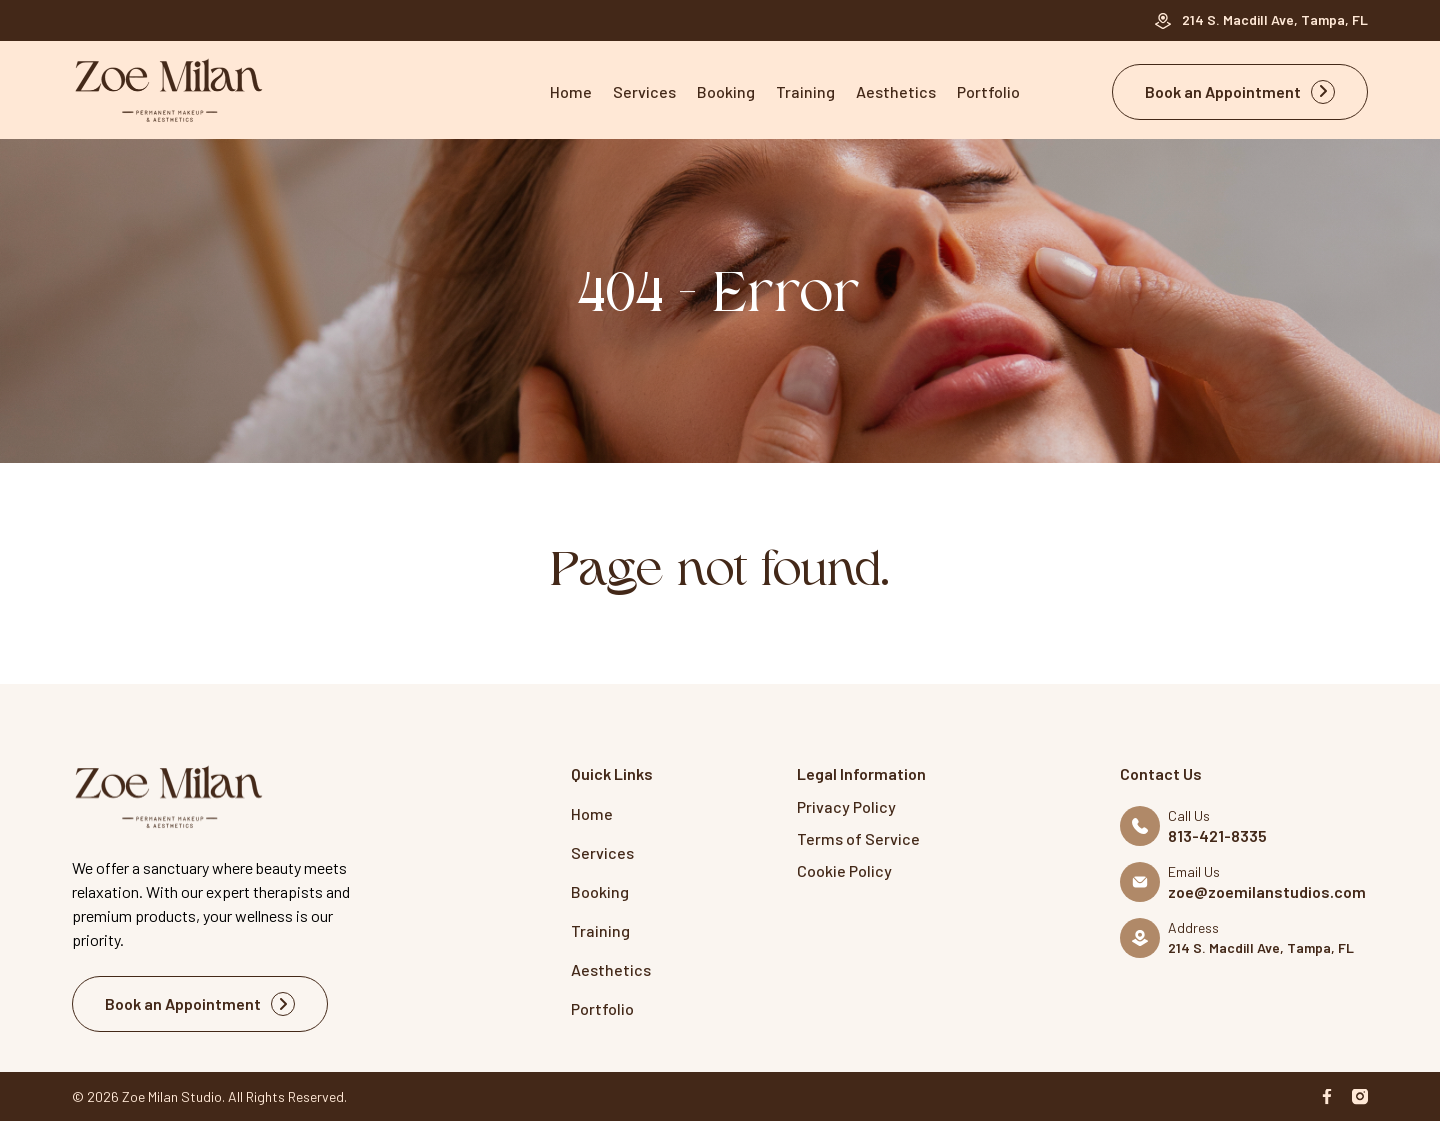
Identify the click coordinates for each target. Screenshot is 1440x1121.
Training (805, 91)
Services (644, 91)
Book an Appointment (1240, 92)
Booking (726, 91)
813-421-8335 (1217, 836)
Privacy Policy (846, 806)
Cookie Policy (844, 870)
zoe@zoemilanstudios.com (1267, 892)
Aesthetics (896, 91)
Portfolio (988, 91)
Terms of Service (858, 838)
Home (571, 91)
